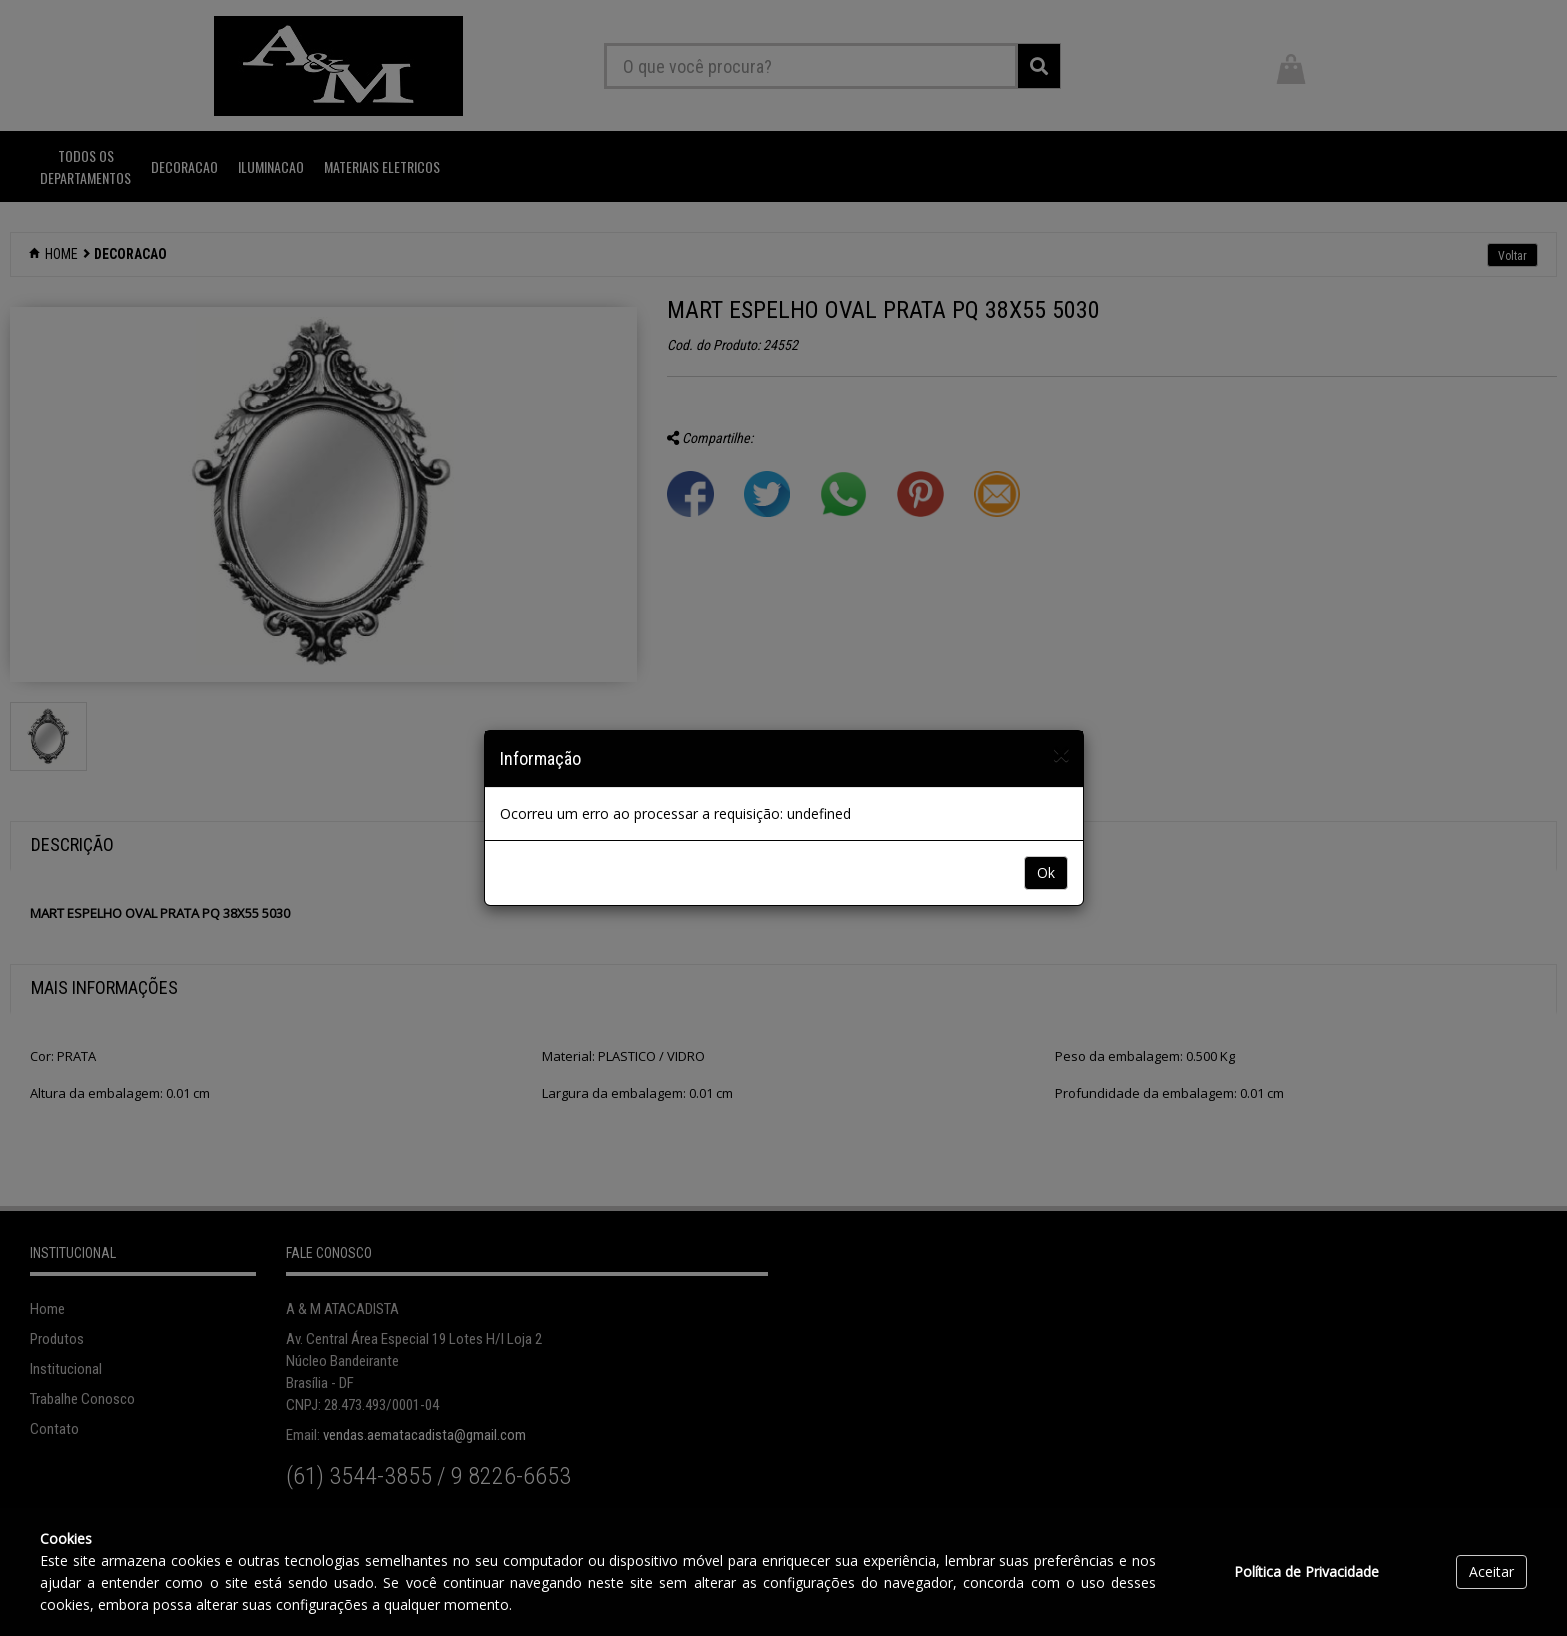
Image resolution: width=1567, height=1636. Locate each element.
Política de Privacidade (1306, 1571)
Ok (1046, 872)
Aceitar (1491, 1571)
